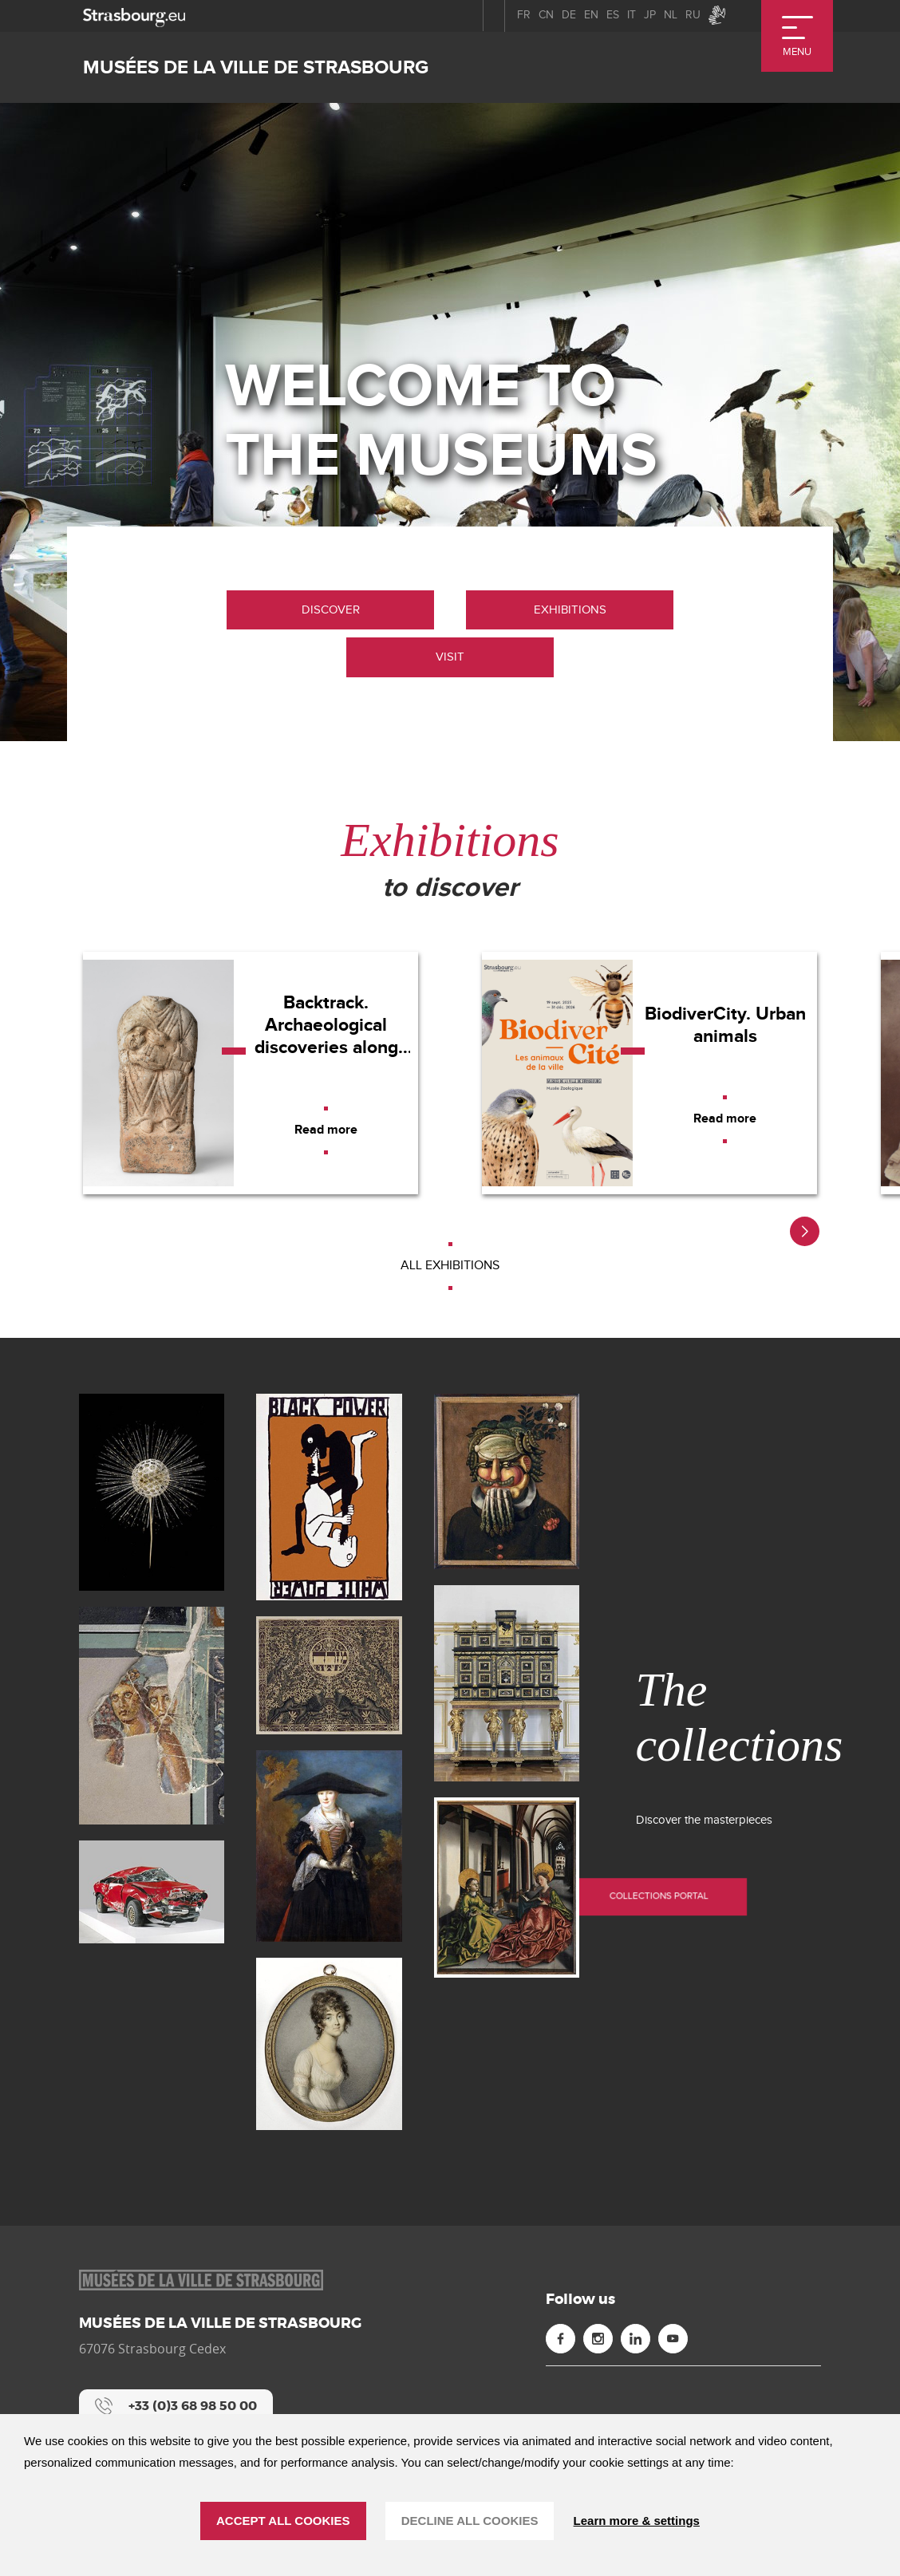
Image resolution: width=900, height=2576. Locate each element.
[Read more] (326, 1130)
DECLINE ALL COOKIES (470, 2520)
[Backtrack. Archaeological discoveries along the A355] (250, 1073)
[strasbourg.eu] (134, 15)
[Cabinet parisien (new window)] (506, 1683)
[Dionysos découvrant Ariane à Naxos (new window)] (151, 1716)
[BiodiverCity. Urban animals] (649, 1073)
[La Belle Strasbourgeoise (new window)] (328, 1845)
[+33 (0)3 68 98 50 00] (176, 2406)
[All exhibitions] (450, 1266)
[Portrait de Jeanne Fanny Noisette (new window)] (328, 2044)
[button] (804, 1231)
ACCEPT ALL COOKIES (283, 2520)
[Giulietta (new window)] (151, 1891)
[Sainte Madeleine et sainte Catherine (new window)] (506, 1887)
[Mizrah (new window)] (328, 1675)
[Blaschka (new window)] (151, 1492)
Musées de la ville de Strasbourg (255, 67)
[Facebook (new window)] (560, 2338)
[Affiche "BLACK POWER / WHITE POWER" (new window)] (328, 1497)
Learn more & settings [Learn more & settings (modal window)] (637, 2520)
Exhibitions (570, 609)
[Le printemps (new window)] (506, 1481)
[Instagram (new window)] (598, 2338)
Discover (331, 609)
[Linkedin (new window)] (635, 2338)
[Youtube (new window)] (673, 2338)
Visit (450, 656)
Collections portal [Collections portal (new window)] (739, 1882)
